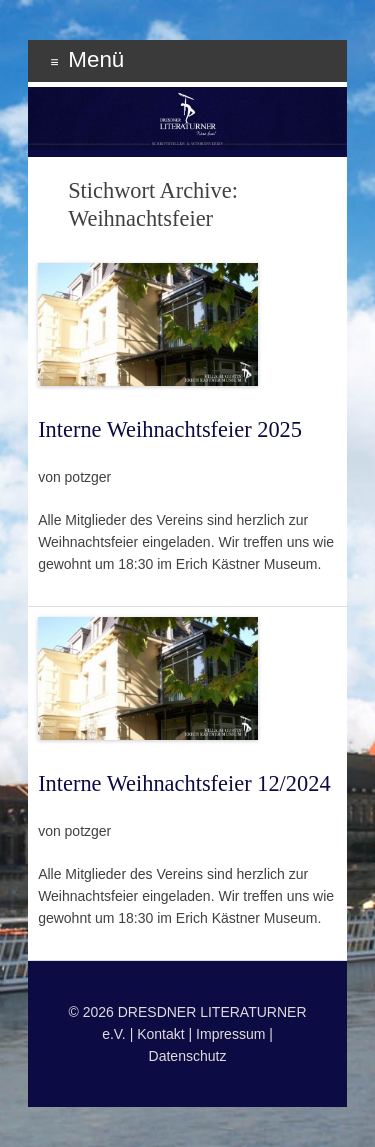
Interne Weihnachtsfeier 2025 (170, 429)
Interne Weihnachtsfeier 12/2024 (184, 783)
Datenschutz (188, 1056)
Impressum (230, 1034)
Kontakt (160, 1034)
